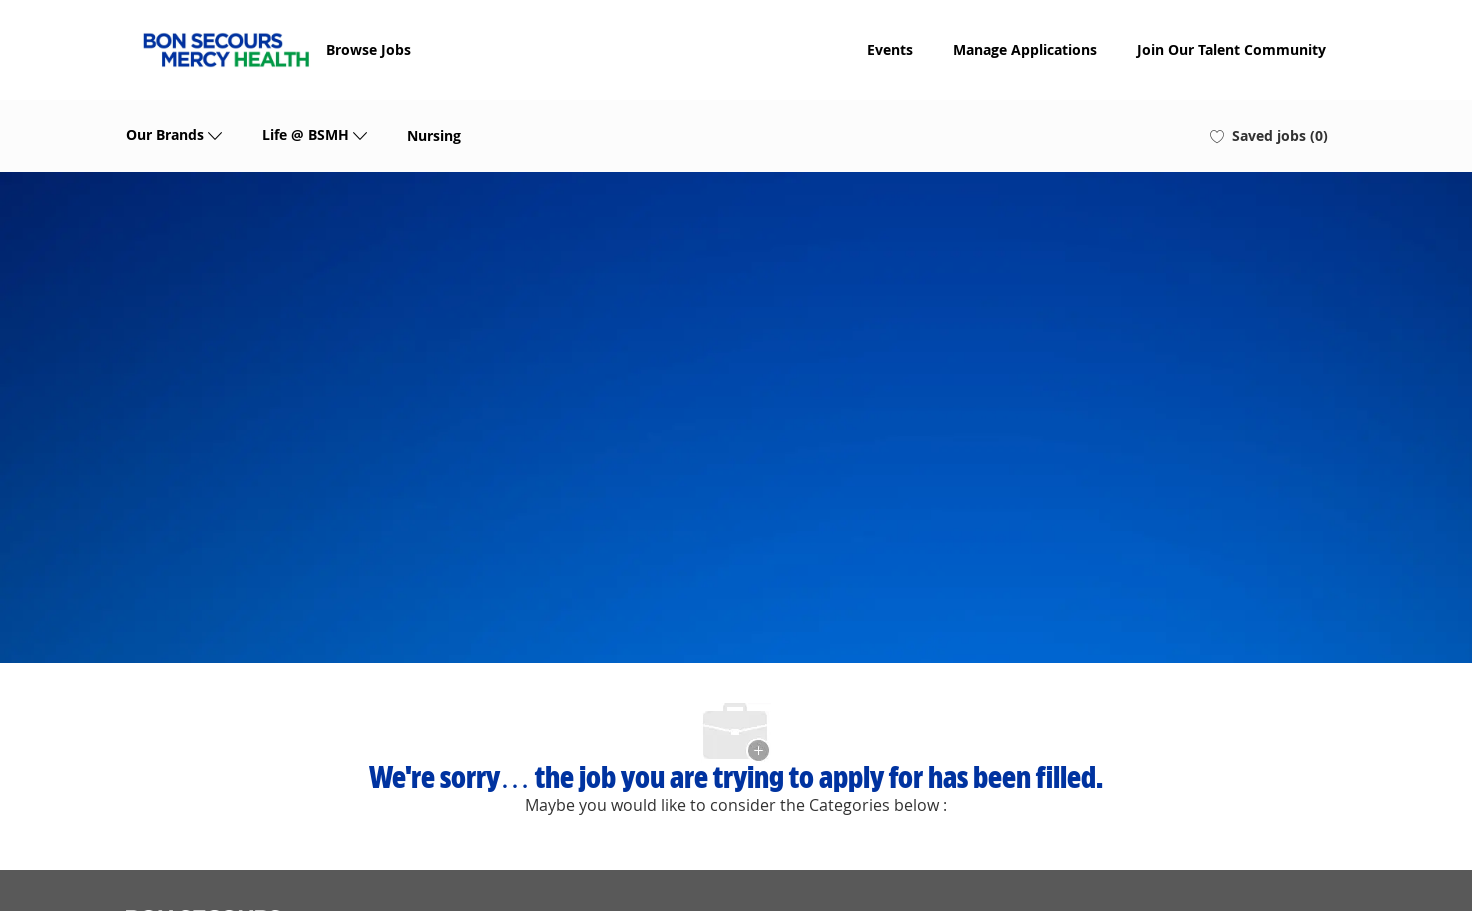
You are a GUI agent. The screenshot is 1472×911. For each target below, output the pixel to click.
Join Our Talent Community (1231, 50)
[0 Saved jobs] (1269, 136)
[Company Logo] (226, 50)
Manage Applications (1025, 50)
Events (890, 50)
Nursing (434, 136)
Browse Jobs (368, 50)
